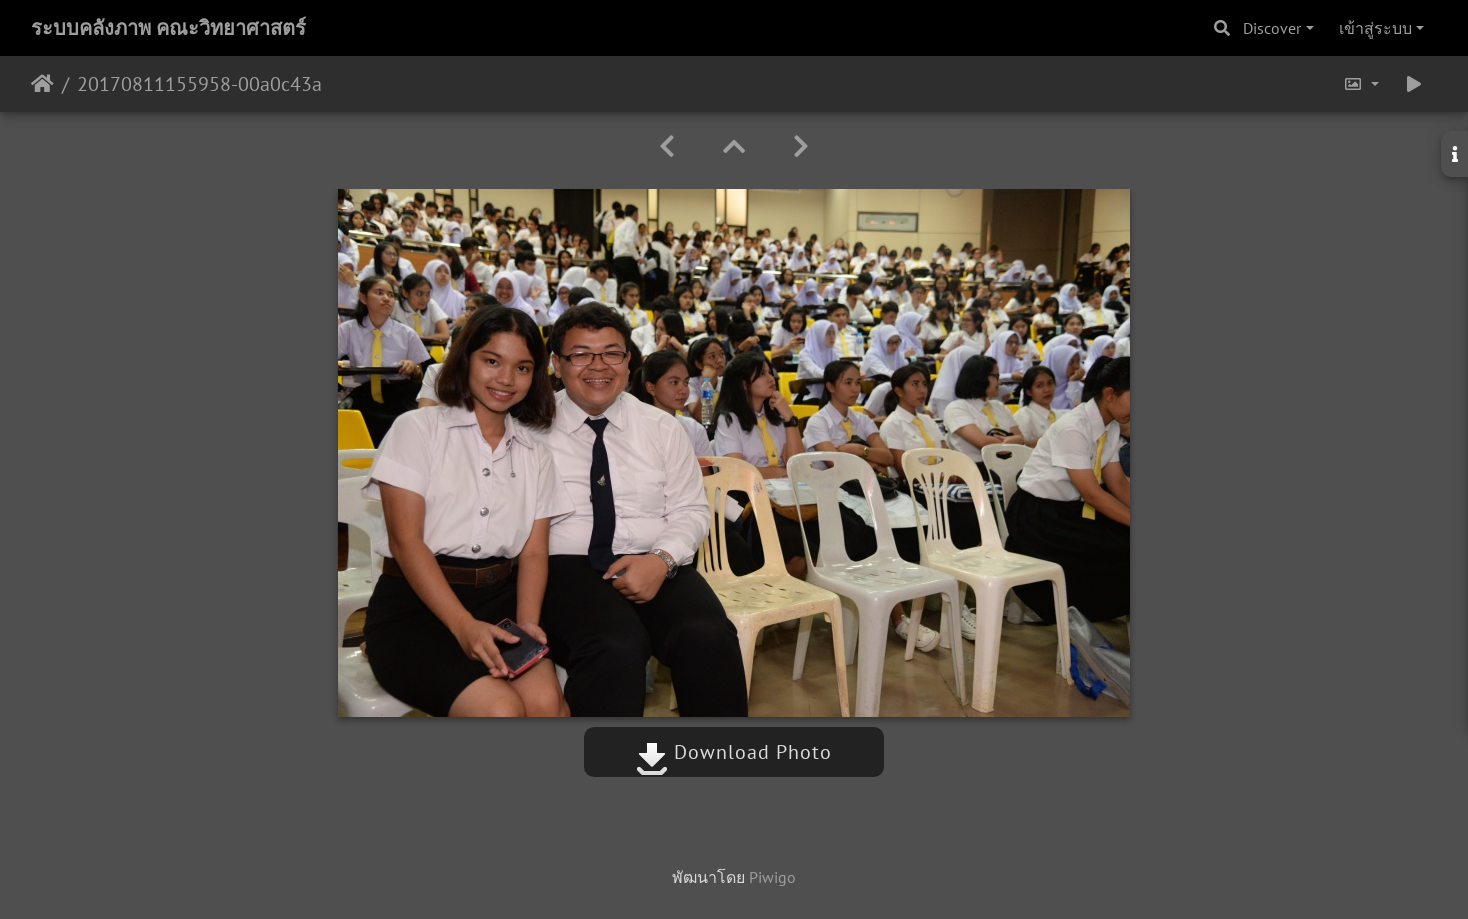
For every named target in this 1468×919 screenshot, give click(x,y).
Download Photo (734, 752)
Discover (1272, 28)
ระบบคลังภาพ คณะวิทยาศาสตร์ (168, 28)
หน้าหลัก (42, 84)
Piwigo (772, 877)
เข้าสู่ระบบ (1375, 28)
